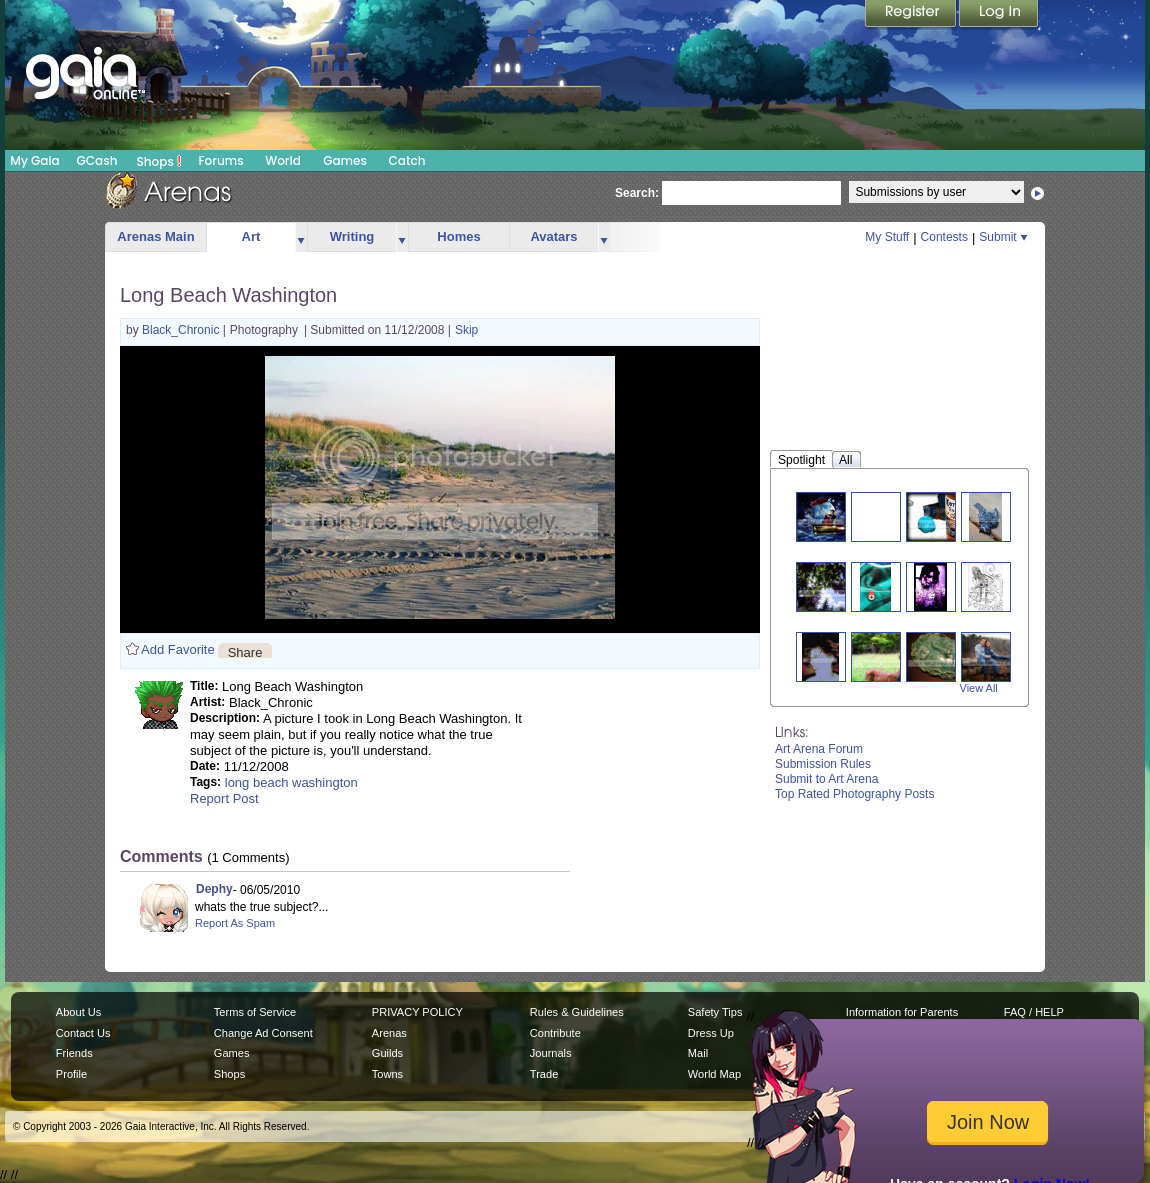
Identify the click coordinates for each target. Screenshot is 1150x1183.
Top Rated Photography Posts (854, 794)
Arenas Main (155, 236)
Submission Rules (823, 764)
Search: (637, 193)
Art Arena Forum (819, 749)
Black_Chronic (182, 330)
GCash (97, 160)
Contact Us (83, 1033)
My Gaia (34, 160)
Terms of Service (255, 1012)
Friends (74, 1053)
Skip (466, 330)
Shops (159, 161)
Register (912, 15)
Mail (698, 1053)
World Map (714, 1074)
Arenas (389, 1033)
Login (999, 15)
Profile (71, 1074)
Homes (458, 236)
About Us (78, 1012)
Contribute (555, 1033)
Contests (944, 237)
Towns (387, 1074)
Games (345, 160)
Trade (544, 1074)
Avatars (553, 236)
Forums (220, 160)
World (283, 160)
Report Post (224, 798)
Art (251, 236)
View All (979, 688)
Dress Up (711, 1033)
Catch (407, 160)
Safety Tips (715, 1012)
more (301, 237)
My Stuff (887, 237)
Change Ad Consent (263, 1033)
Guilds (387, 1053)
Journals (551, 1053)
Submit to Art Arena (826, 779)
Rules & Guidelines (577, 1012)
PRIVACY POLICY (417, 1012)
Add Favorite (178, 649)
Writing (352, 236)
